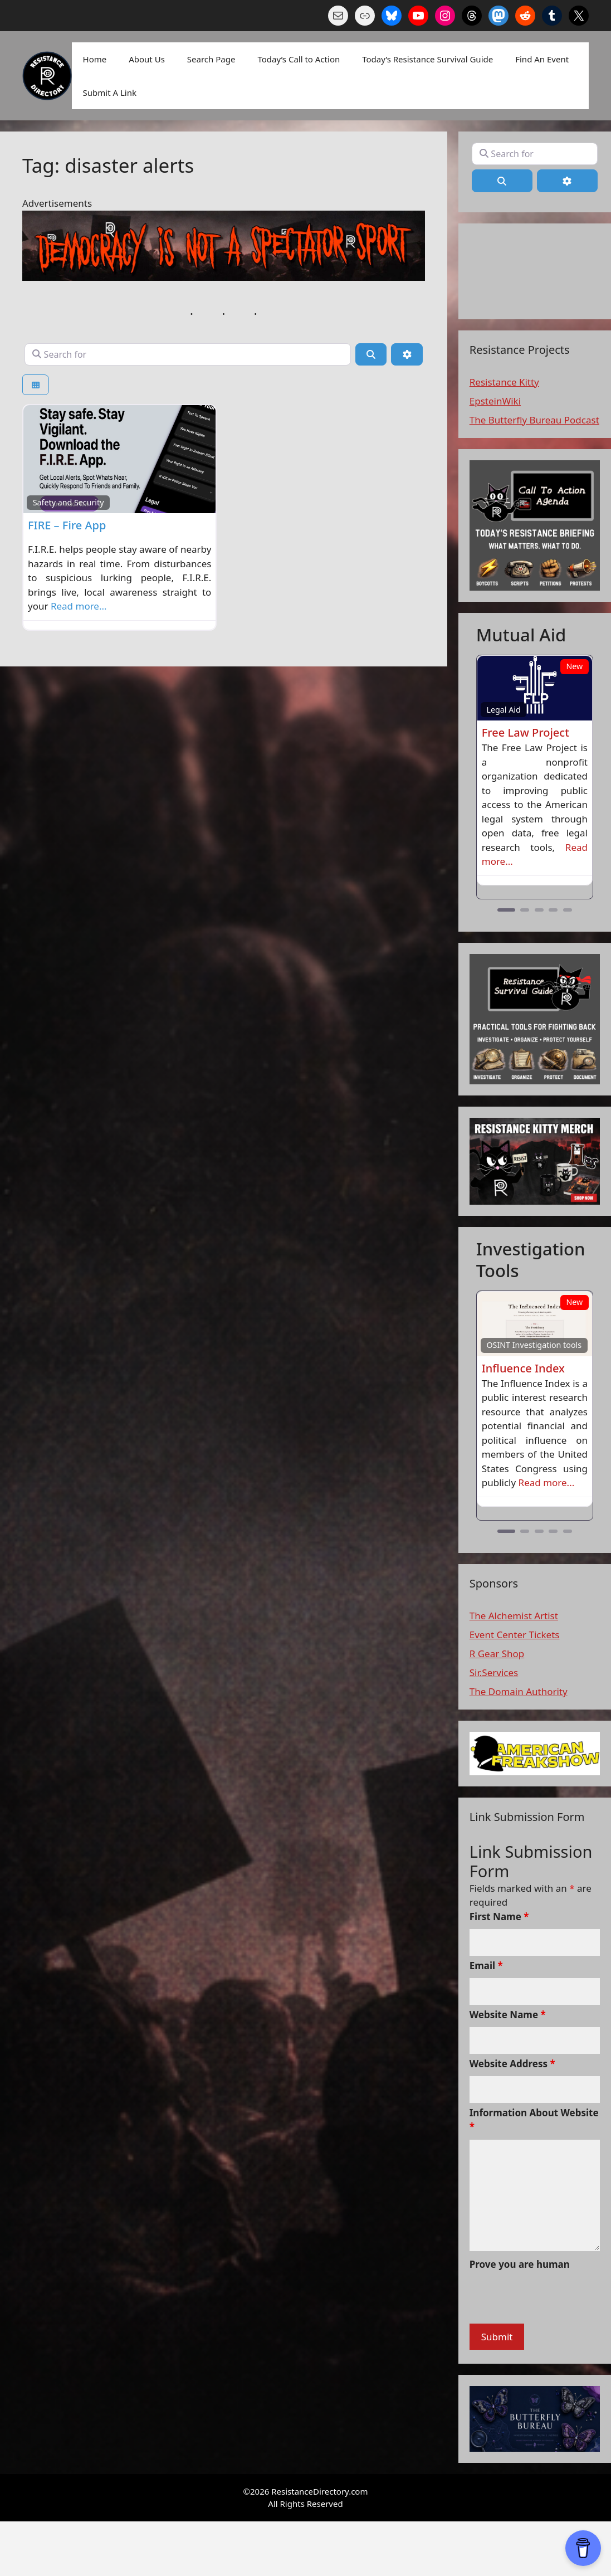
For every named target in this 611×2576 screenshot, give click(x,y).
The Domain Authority (519, 1691)
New (574, 666)
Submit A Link (109, 92)
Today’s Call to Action (298, 59)
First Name (499, 1916)
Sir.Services (494, 1672)
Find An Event (542, 59)
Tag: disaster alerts (108, 165)
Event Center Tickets (515, 1634)
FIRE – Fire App (67, 525)
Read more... (547, 1482)
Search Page (211, 59)
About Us (147, 59)
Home (95, 59)
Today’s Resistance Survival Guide (427, 59)
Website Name (508, 2014)
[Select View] (35, 384)
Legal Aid (503, 709)
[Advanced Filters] (406, 354)
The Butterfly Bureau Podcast (534, 419)
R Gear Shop (497, 1653)
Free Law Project (525, 732)
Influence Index (523, 1368)
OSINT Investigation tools (533, 1345)
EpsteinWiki (495, 401)
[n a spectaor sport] (223, 277)
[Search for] (188, 354)
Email (486, 1965)
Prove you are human (520, 2264)
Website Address (512, 2063)
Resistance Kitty (504, 382)
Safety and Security (68, 502)
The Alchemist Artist (514, 1615)
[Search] (371, 354)
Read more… (78, 606)
